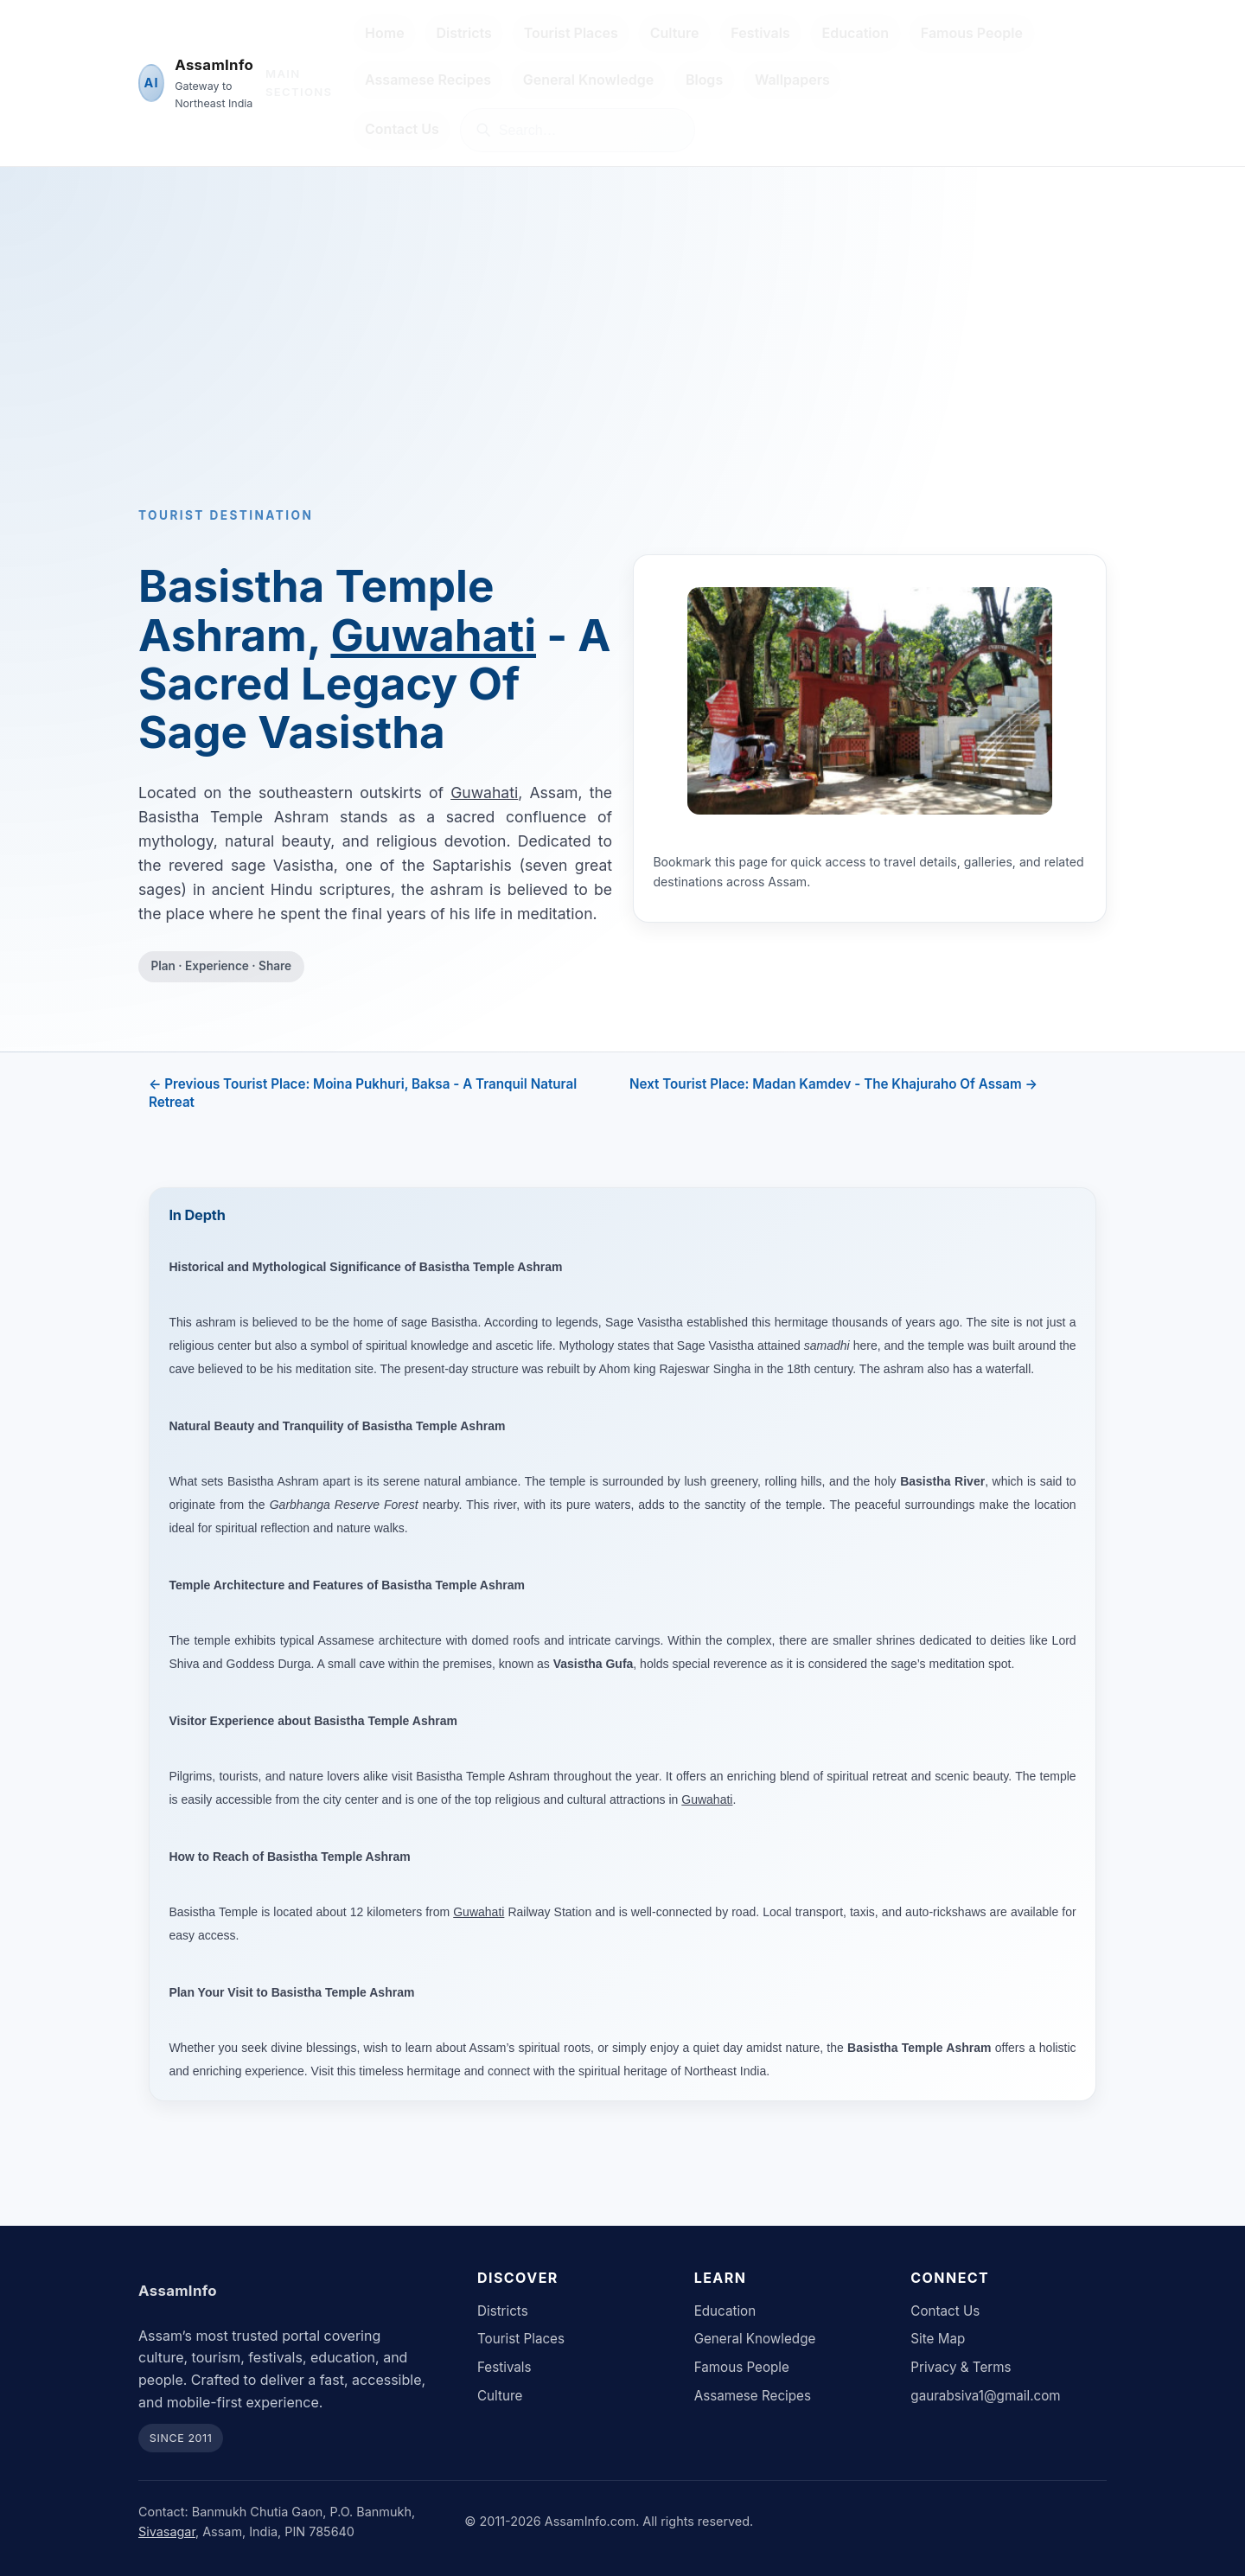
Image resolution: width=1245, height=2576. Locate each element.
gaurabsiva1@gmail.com (985, 2395)
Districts (463, 33)
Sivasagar (166, 2531)
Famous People (972, 33)
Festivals (760, 33)
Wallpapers (792, 79)
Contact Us (402, 128)
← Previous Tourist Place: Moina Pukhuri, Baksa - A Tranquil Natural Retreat (363, 1093)
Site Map (937, 2338)
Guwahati (433, 635)
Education (856, 33)
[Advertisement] (622, 366)
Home (385, 33)
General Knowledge (588, 79)
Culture (674, 33)
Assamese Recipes (428, 79)
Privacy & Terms (960, 2367)
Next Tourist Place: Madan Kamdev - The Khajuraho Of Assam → (833, 1084)
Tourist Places (571, 33)
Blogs (704, 79)
